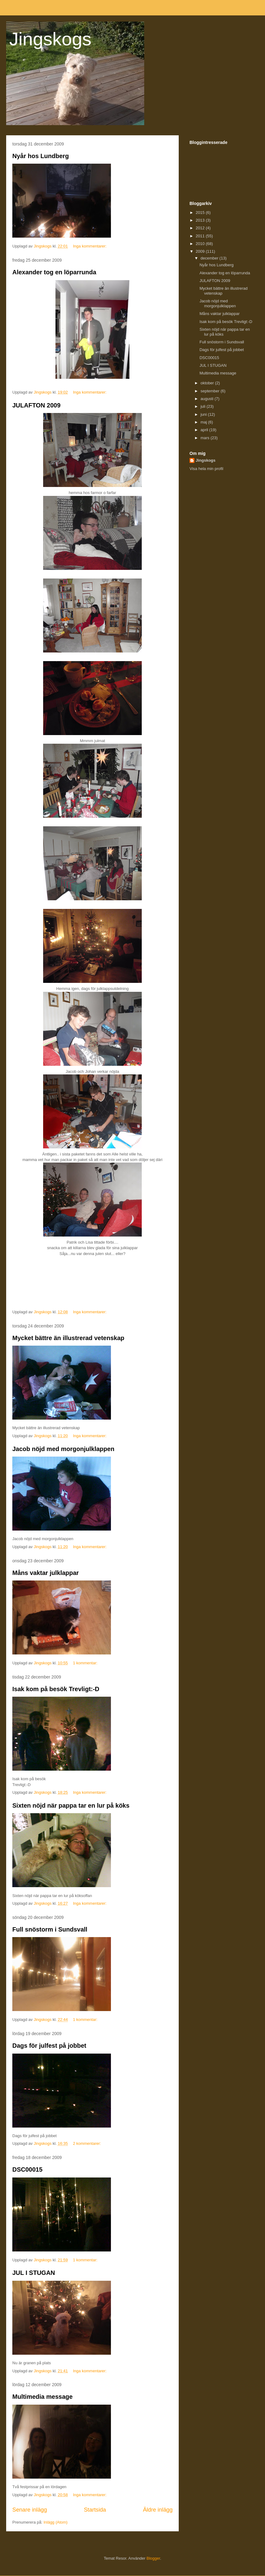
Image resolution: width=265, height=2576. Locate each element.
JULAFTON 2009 (36, 405)
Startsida (95, 2510)
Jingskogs (50, 39)
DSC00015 (27, 2169)
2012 (201, 228)
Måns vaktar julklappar (45, 1572)
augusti (208, 398)
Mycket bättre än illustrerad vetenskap (68, 1338)
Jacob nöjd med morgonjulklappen (63, 1448)
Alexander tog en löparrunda (54, 272)
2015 (201, 212)
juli (204, 406)
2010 (201, 243)
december (210, 258)
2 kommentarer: (87, 2143)
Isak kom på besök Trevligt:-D (55, 1689)
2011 (201, 236)
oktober (208, 383)
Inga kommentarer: (90, 246)
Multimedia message (42, 2396)
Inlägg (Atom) (55, 2522)
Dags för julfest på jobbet (49, 2045)
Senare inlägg (29, 2510)
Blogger (153, 2558)
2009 (201, 251)
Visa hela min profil (206, 468)
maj (204, 422)
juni (204, 414)
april (205, 429)
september (211, 391)
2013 (201, 220)
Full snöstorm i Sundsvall (49, 1929)
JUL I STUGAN (33, 2272)
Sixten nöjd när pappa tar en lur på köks (70, 1805)
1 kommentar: (86, 1663)
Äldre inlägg (158, 2510)
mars (206, 437)
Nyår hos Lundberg (40, 156)
